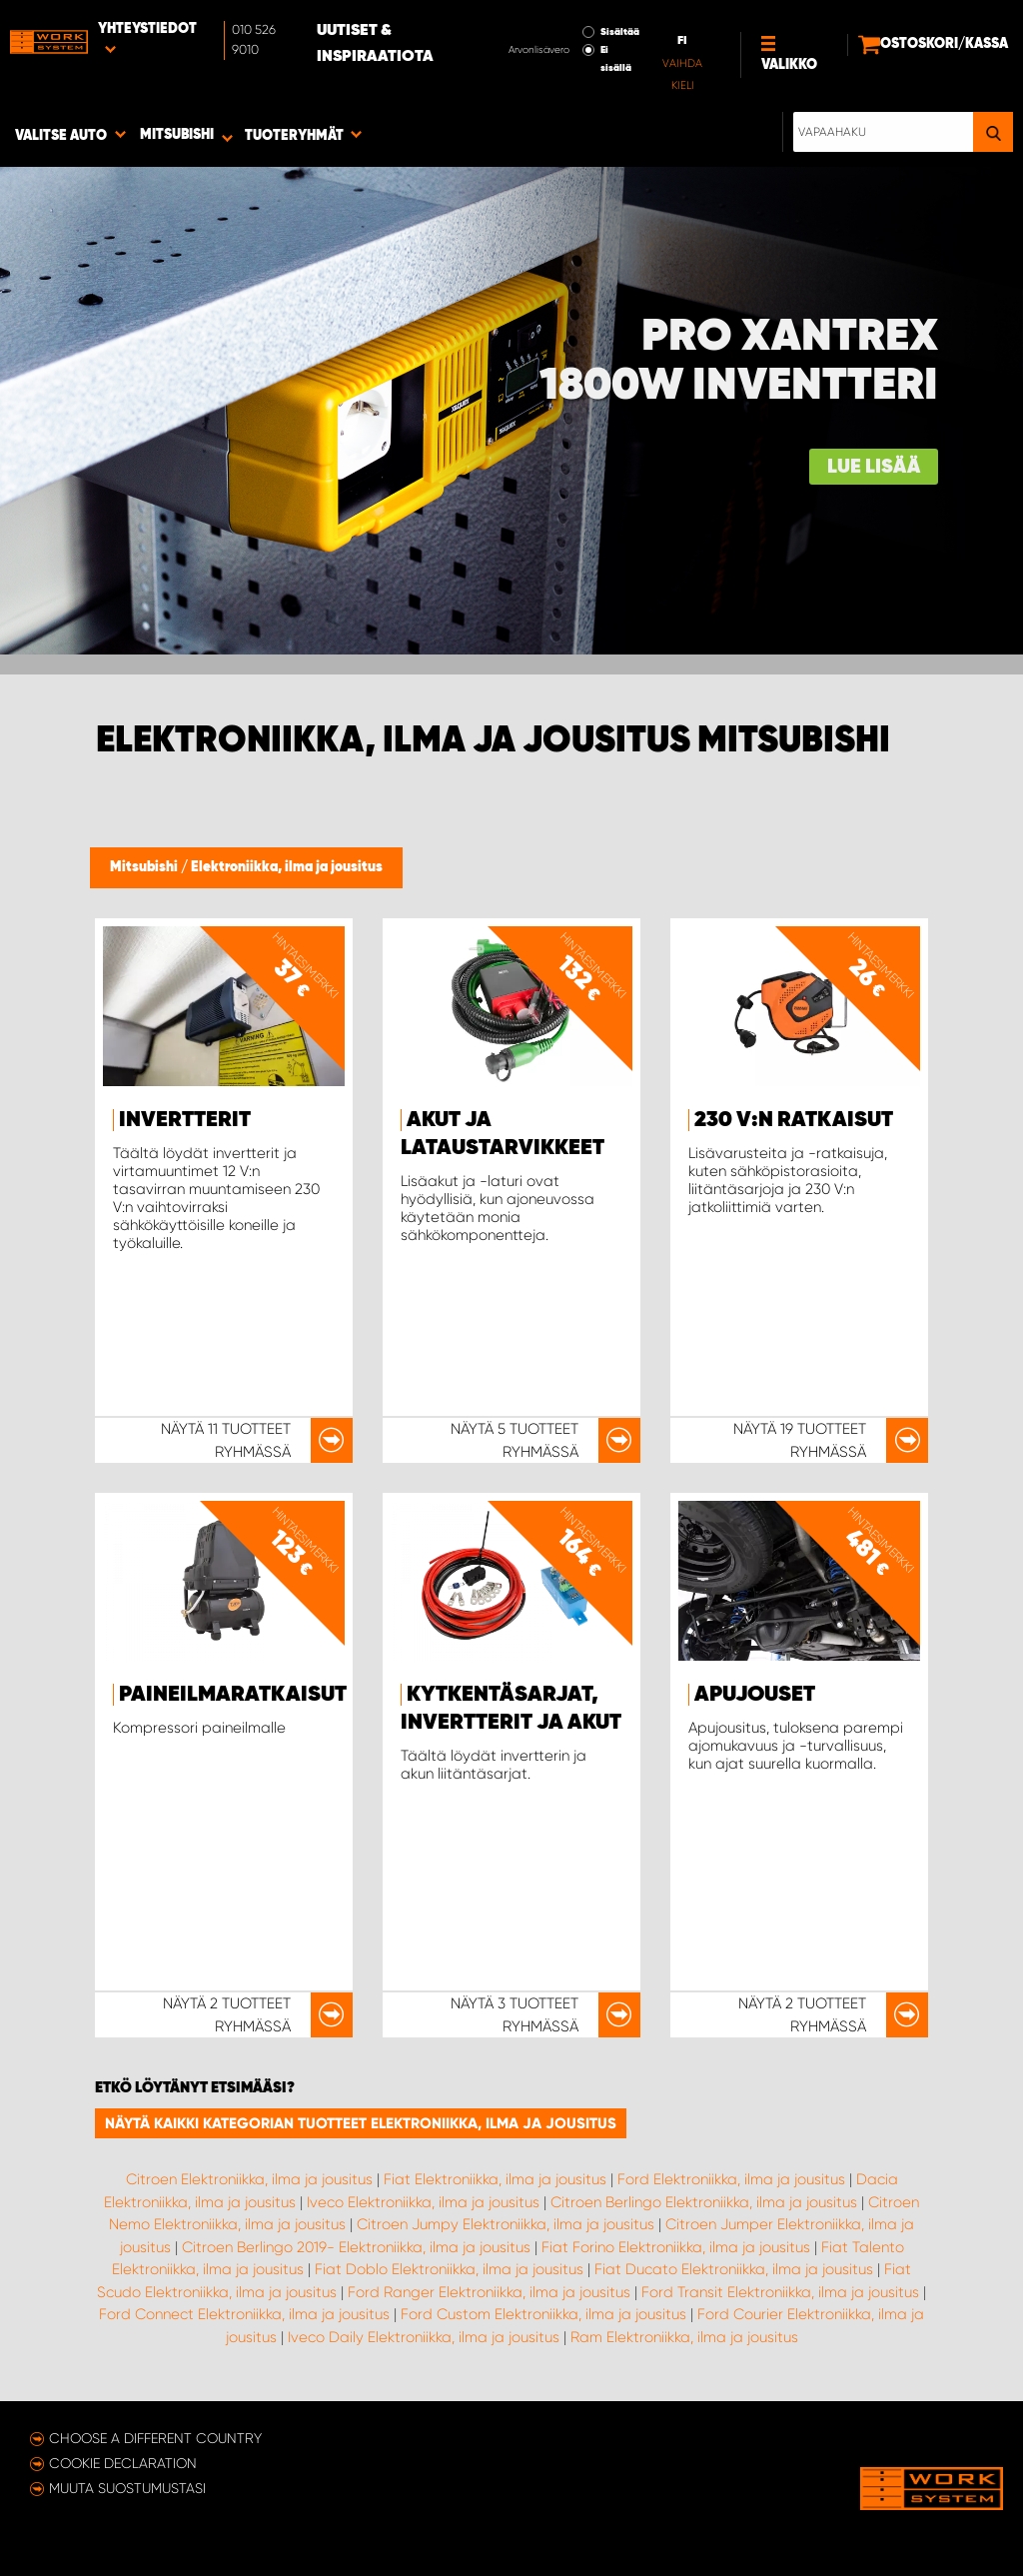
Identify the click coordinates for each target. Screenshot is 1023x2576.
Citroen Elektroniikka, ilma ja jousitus (249, 2179)
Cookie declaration (123, 2463)
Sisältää (619, 32)
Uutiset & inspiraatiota (375, 44)
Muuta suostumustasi (127, 2488)
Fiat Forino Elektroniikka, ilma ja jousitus (675, 2247)
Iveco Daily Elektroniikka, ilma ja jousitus (423, 2337)
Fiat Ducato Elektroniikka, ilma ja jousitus (733, 2269)
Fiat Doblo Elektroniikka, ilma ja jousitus (449, 2269)
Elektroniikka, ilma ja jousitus (287, 867)
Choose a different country (155, 2438)
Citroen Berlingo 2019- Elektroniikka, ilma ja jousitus (356, 2247)
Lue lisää (873, 467)
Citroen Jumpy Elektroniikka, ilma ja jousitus (505, 2224)
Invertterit (185, 1120)
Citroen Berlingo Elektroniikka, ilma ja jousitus (703, 2202)
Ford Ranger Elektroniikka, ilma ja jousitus (489, 2292)
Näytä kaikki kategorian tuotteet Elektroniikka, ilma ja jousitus (360, 2123)
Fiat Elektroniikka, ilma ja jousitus (495, 2179)
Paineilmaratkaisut (233, 1695)
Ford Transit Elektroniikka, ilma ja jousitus (780, 2292)
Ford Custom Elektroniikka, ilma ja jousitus (543, 2314)
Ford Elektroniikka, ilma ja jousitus (731, 2179)
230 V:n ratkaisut (793, 1120)
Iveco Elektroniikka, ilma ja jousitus (423, 2202)
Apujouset (754, 1695)
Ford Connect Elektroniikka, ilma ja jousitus (244, 2314)
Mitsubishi (145, 867)
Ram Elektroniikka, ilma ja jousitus (684, 2337)
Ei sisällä (615, 59)
